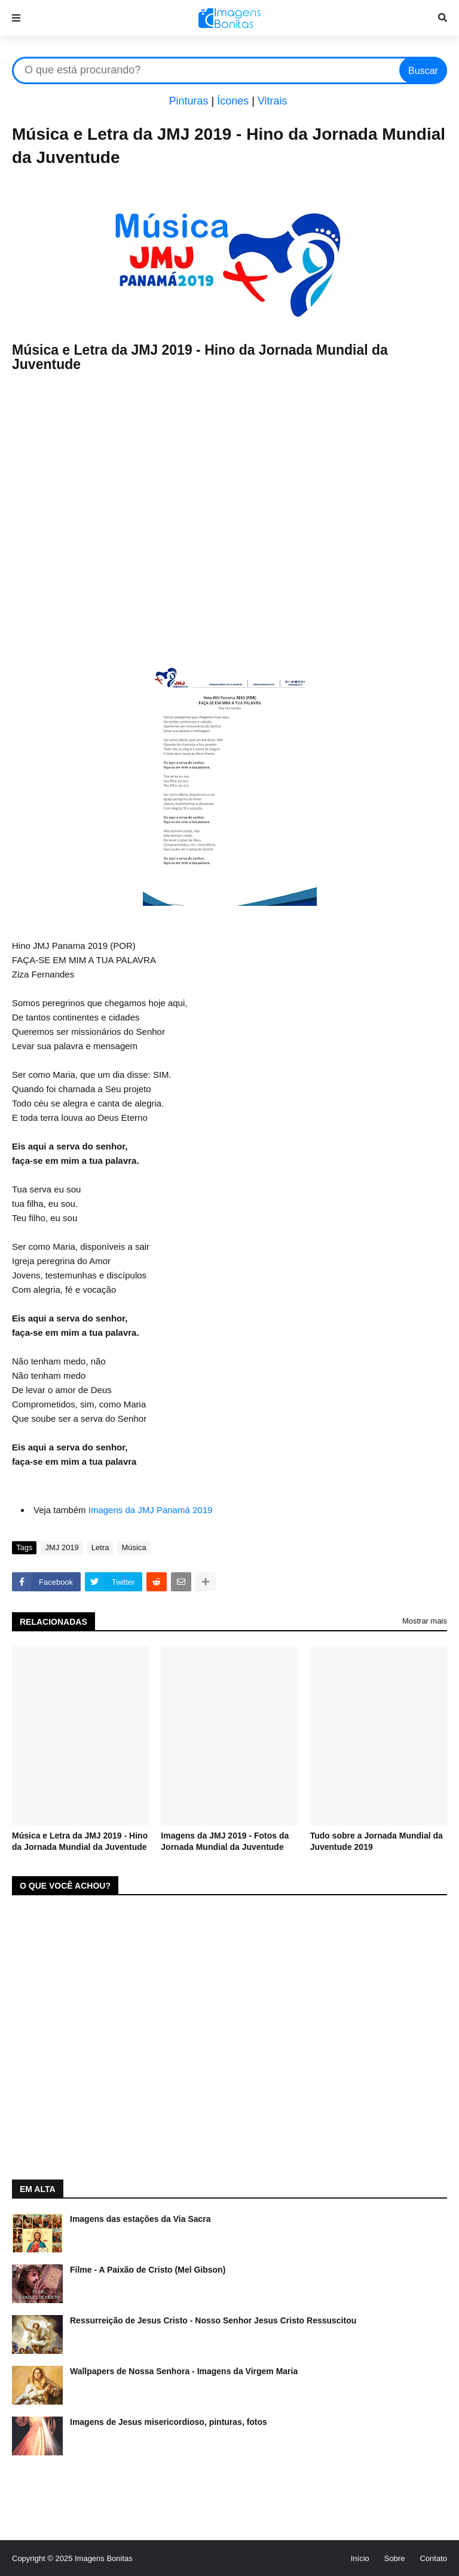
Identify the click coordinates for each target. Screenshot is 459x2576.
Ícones (233, 101)
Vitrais (272, 101)
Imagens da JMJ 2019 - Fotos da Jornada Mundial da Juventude (225, 1841)
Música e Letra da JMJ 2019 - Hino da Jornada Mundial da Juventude (80, 1841)
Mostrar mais (424, 1620)
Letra (100, 1547)
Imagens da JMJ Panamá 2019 (150, 1510)
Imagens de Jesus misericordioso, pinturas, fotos (168, 2422)
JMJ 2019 (61, 1547)
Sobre (394, 2558)
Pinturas (188, 101)
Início (360, 2558)
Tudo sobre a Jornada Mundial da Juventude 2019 (376, 1841)
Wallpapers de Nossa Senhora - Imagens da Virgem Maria (184, 2371)
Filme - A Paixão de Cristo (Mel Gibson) (147, 2269)
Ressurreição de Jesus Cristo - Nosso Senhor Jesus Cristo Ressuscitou (213, 2320)
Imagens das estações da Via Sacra (140, 2219)
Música (133, 1547)
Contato (433, 2558)
